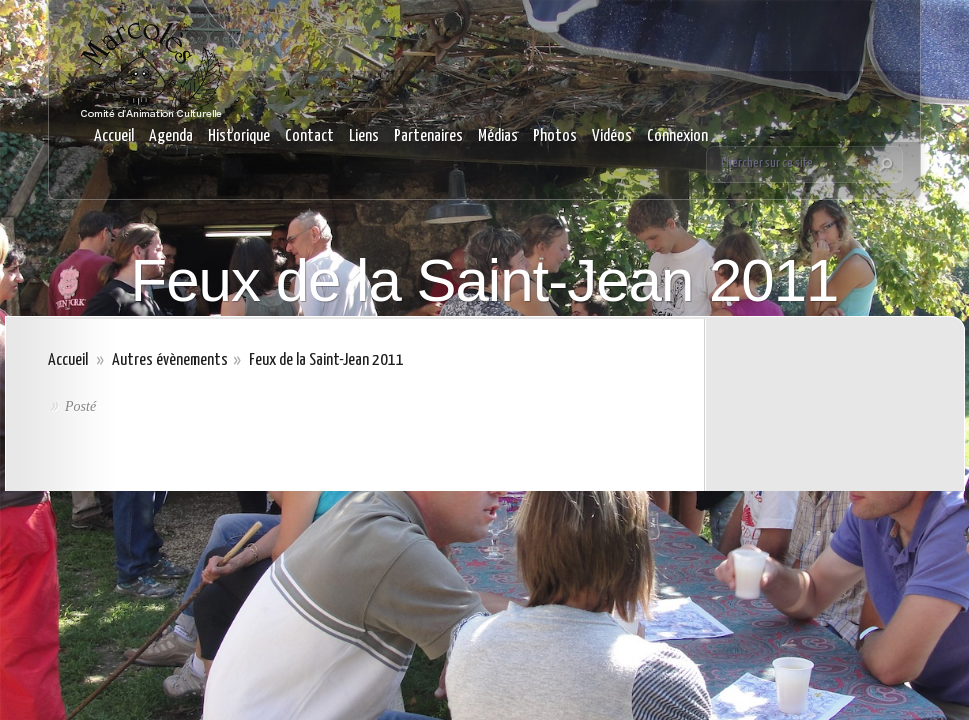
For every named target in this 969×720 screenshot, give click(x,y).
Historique (239, 136)
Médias (498, 136)
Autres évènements (170, 360)
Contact (309, 136)
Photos (555, 136)
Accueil (114, 136)
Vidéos (612, 136)
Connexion (677, 136)
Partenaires (428, 136)
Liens (364, 136)
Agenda (171, 136)
